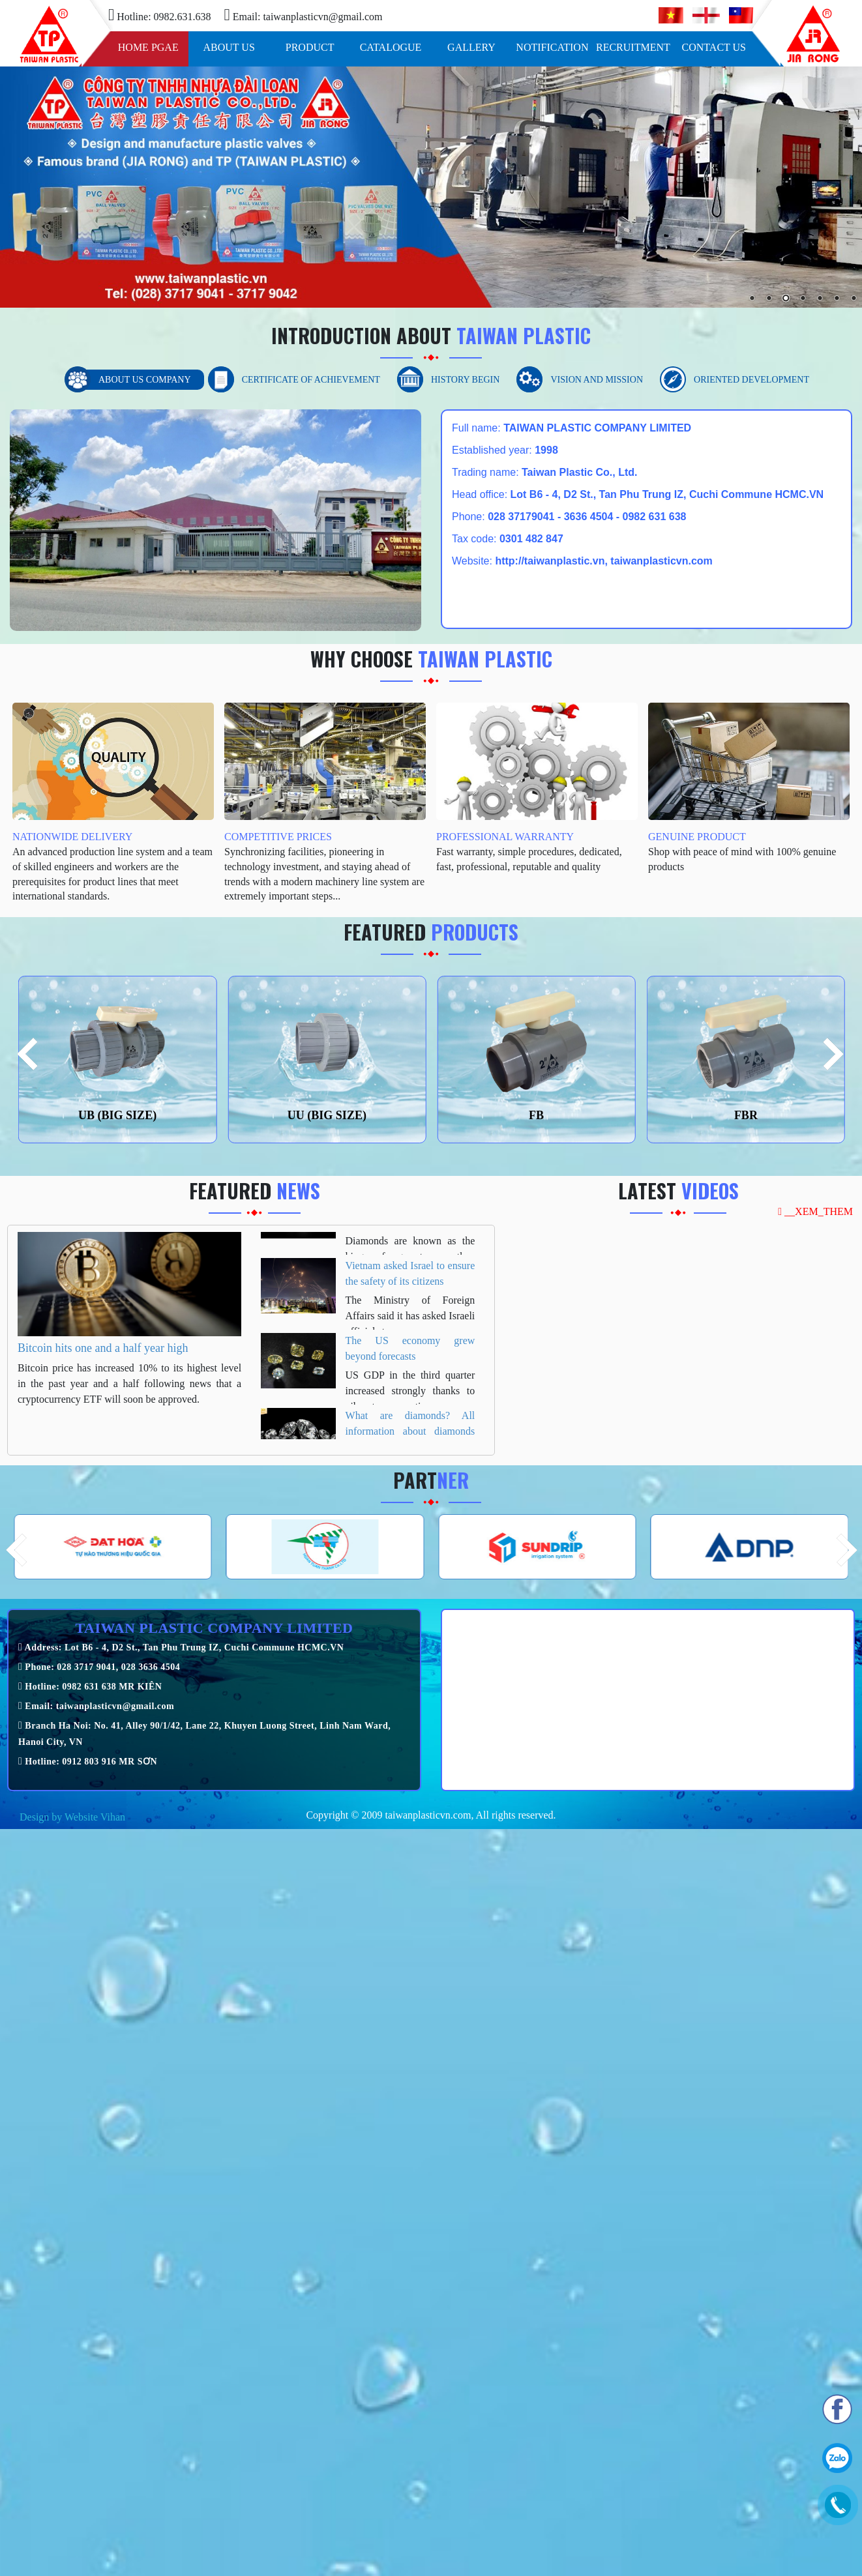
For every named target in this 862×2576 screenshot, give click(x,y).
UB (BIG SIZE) (117, 1115)
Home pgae (148, 47)
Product (310, 47)
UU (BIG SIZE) (327, 1115)
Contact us (714, 47)
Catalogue (391, 47)
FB (536, 1115)
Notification (552, 47)
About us (229, 47)
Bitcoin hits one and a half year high (103, 1347)
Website (81, 1816)
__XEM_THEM (815, 1211)
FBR (746, 1115)
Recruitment (633, 47)
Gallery (471, 47)
